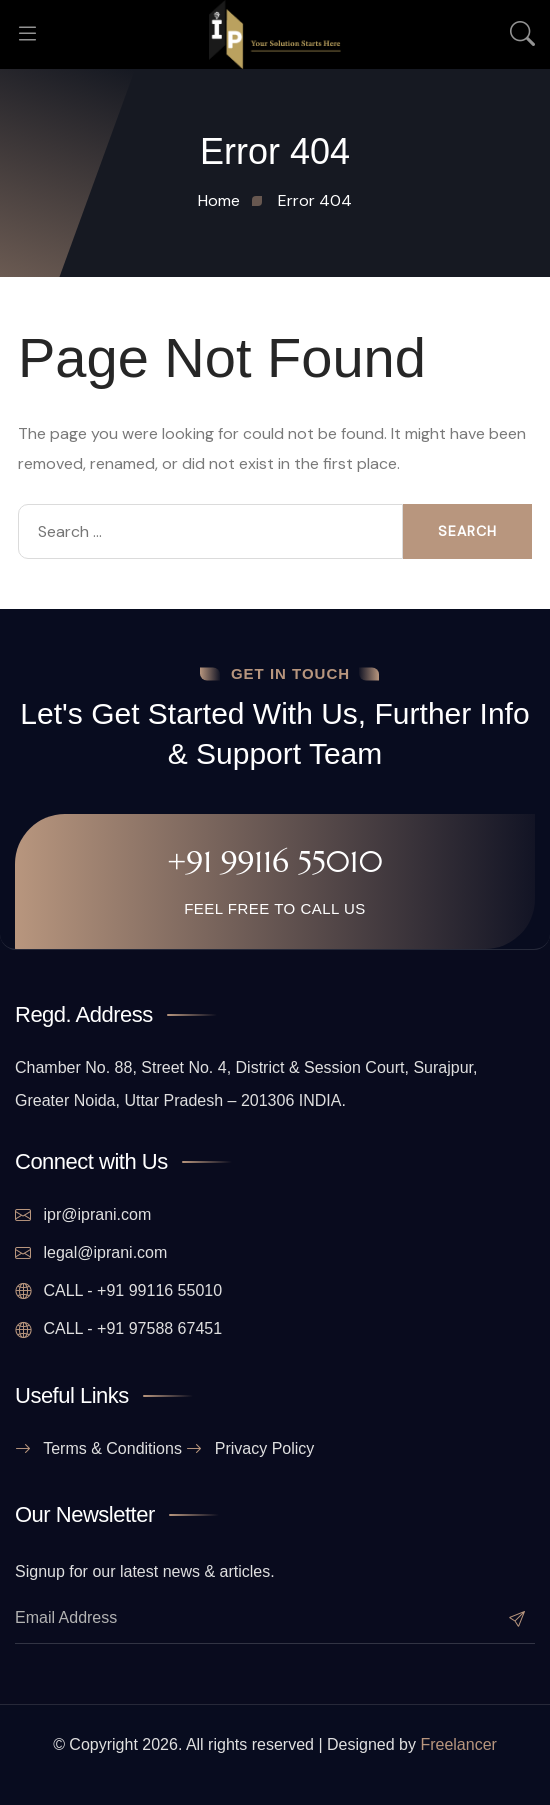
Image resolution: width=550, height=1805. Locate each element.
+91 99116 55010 (275, 861)
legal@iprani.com (91, 1253)
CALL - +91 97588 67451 (118, 1329)
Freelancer (458, 1744)
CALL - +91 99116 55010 (118, 1291)
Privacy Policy (250, 1449)
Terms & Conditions (98, 1449)
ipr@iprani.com (83, 1215)
